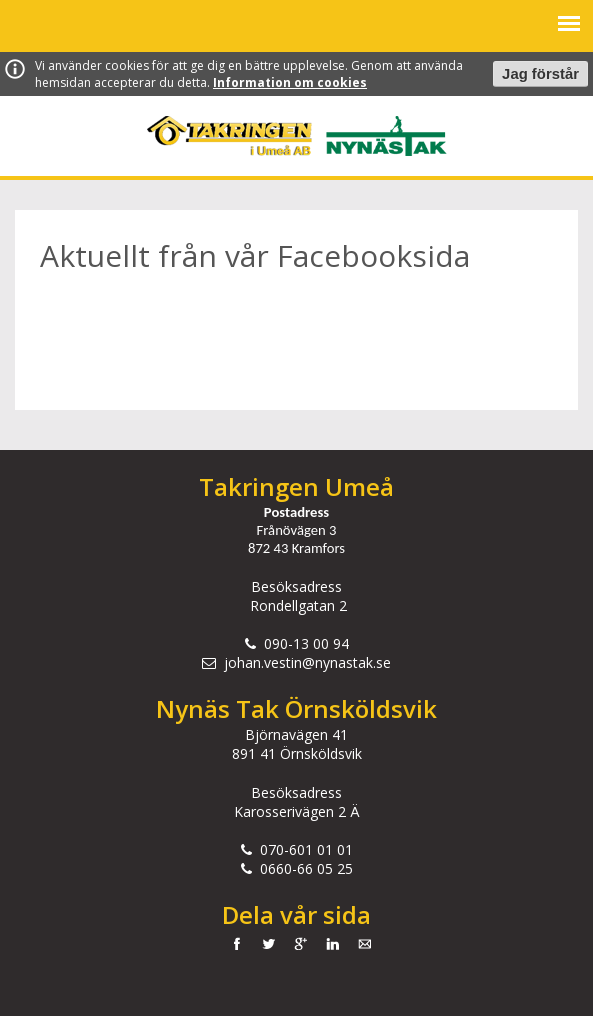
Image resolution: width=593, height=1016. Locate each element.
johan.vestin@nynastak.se (307, 662)
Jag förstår (540, 74)
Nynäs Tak (386, 136)
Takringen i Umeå (229, 136)
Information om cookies (290, 82)
